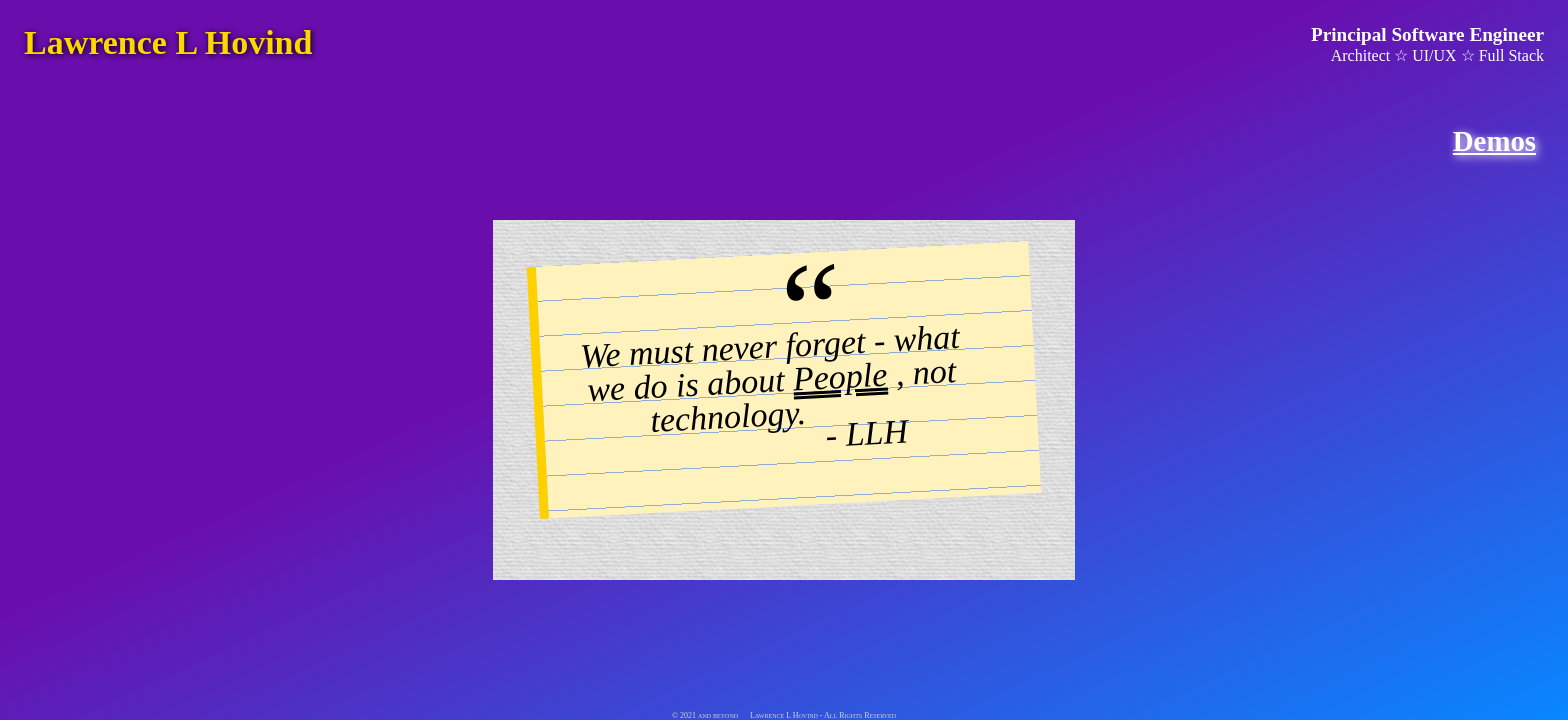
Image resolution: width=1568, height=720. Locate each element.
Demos (1494, 141)
